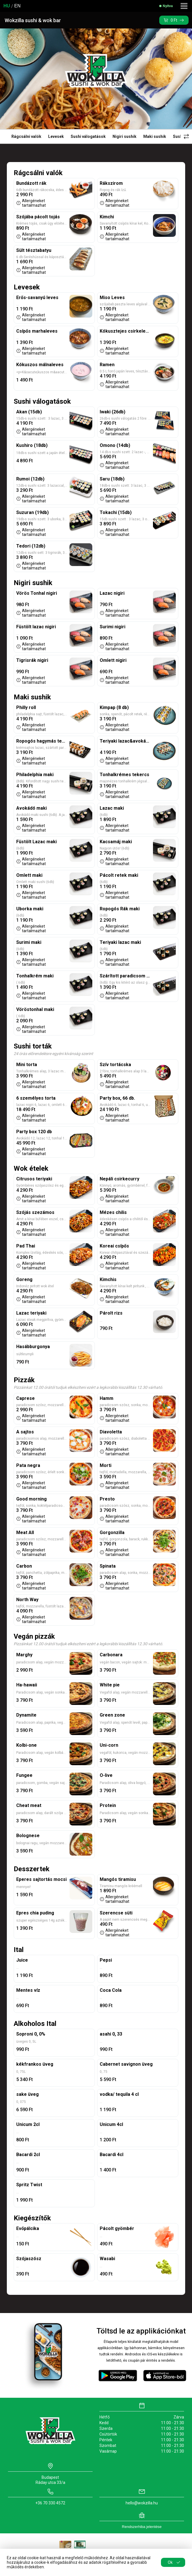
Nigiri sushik (124, 136)
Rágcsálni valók (26, 136)
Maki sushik (154, 136)
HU (6, 5)
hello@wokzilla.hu (142, 2503)
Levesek (56, 136)
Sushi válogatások (88, 136)
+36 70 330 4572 (50, 2503)
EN (17, 5)
